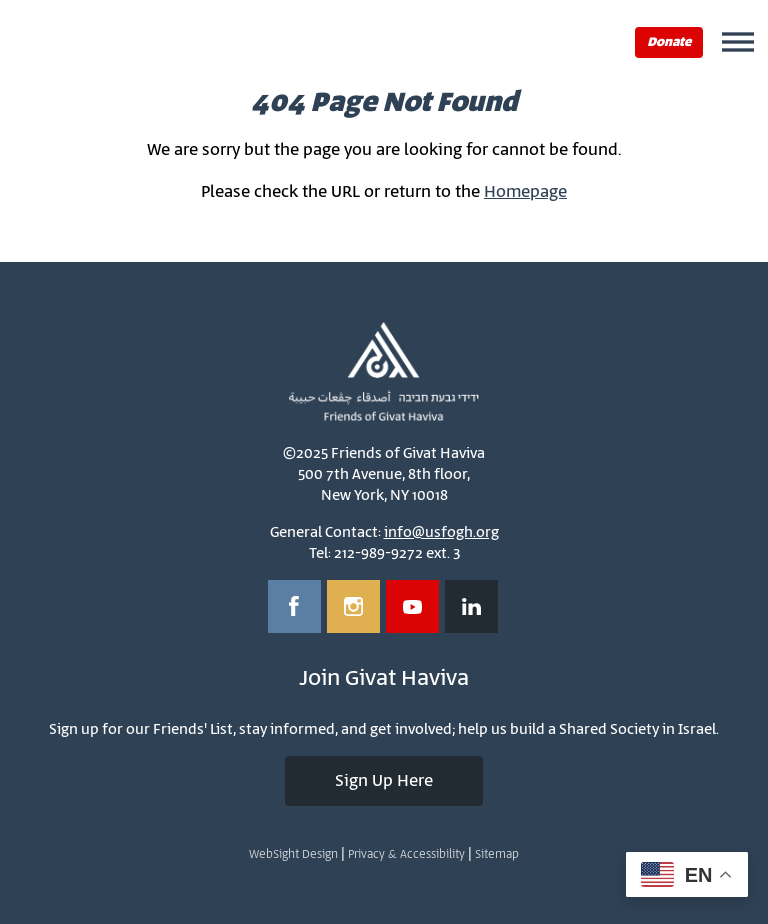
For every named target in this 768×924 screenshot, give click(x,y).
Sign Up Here (384, 781)
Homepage (525, 192)
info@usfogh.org (441, 532)
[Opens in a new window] (294, 606)
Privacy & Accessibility (406, 854)
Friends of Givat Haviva (97, 41)
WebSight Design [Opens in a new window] (293, 854)
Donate (669, 42)
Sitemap (497, 854)
